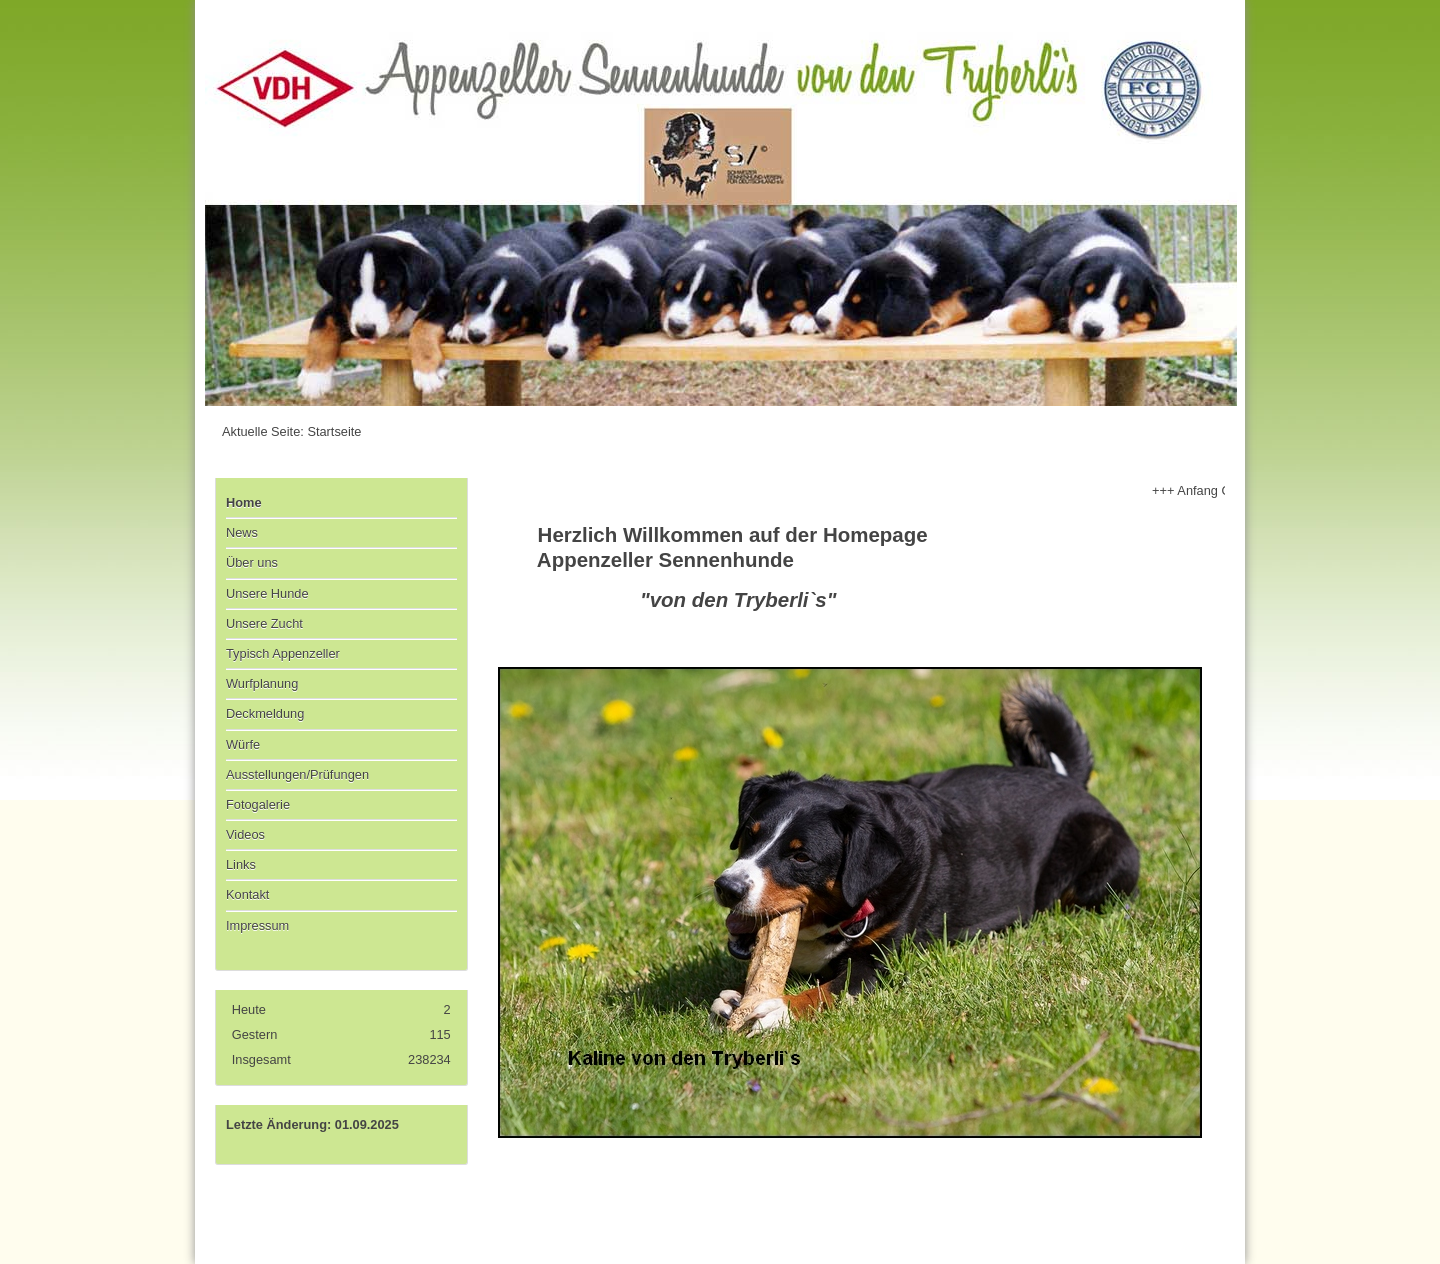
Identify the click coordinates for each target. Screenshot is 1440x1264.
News (242, 532)
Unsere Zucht (264, 623)
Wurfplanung (262, 683)
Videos (245, 834)
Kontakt (247, 894)
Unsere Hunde (267, 593)
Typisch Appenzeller (283, 653)
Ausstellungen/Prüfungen (297, 774)
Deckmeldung (265, 713)
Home (244, 502)
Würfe (243, 744)
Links (241, 864)
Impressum (257, 925)
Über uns (252, 562)
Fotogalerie (258, 804)
